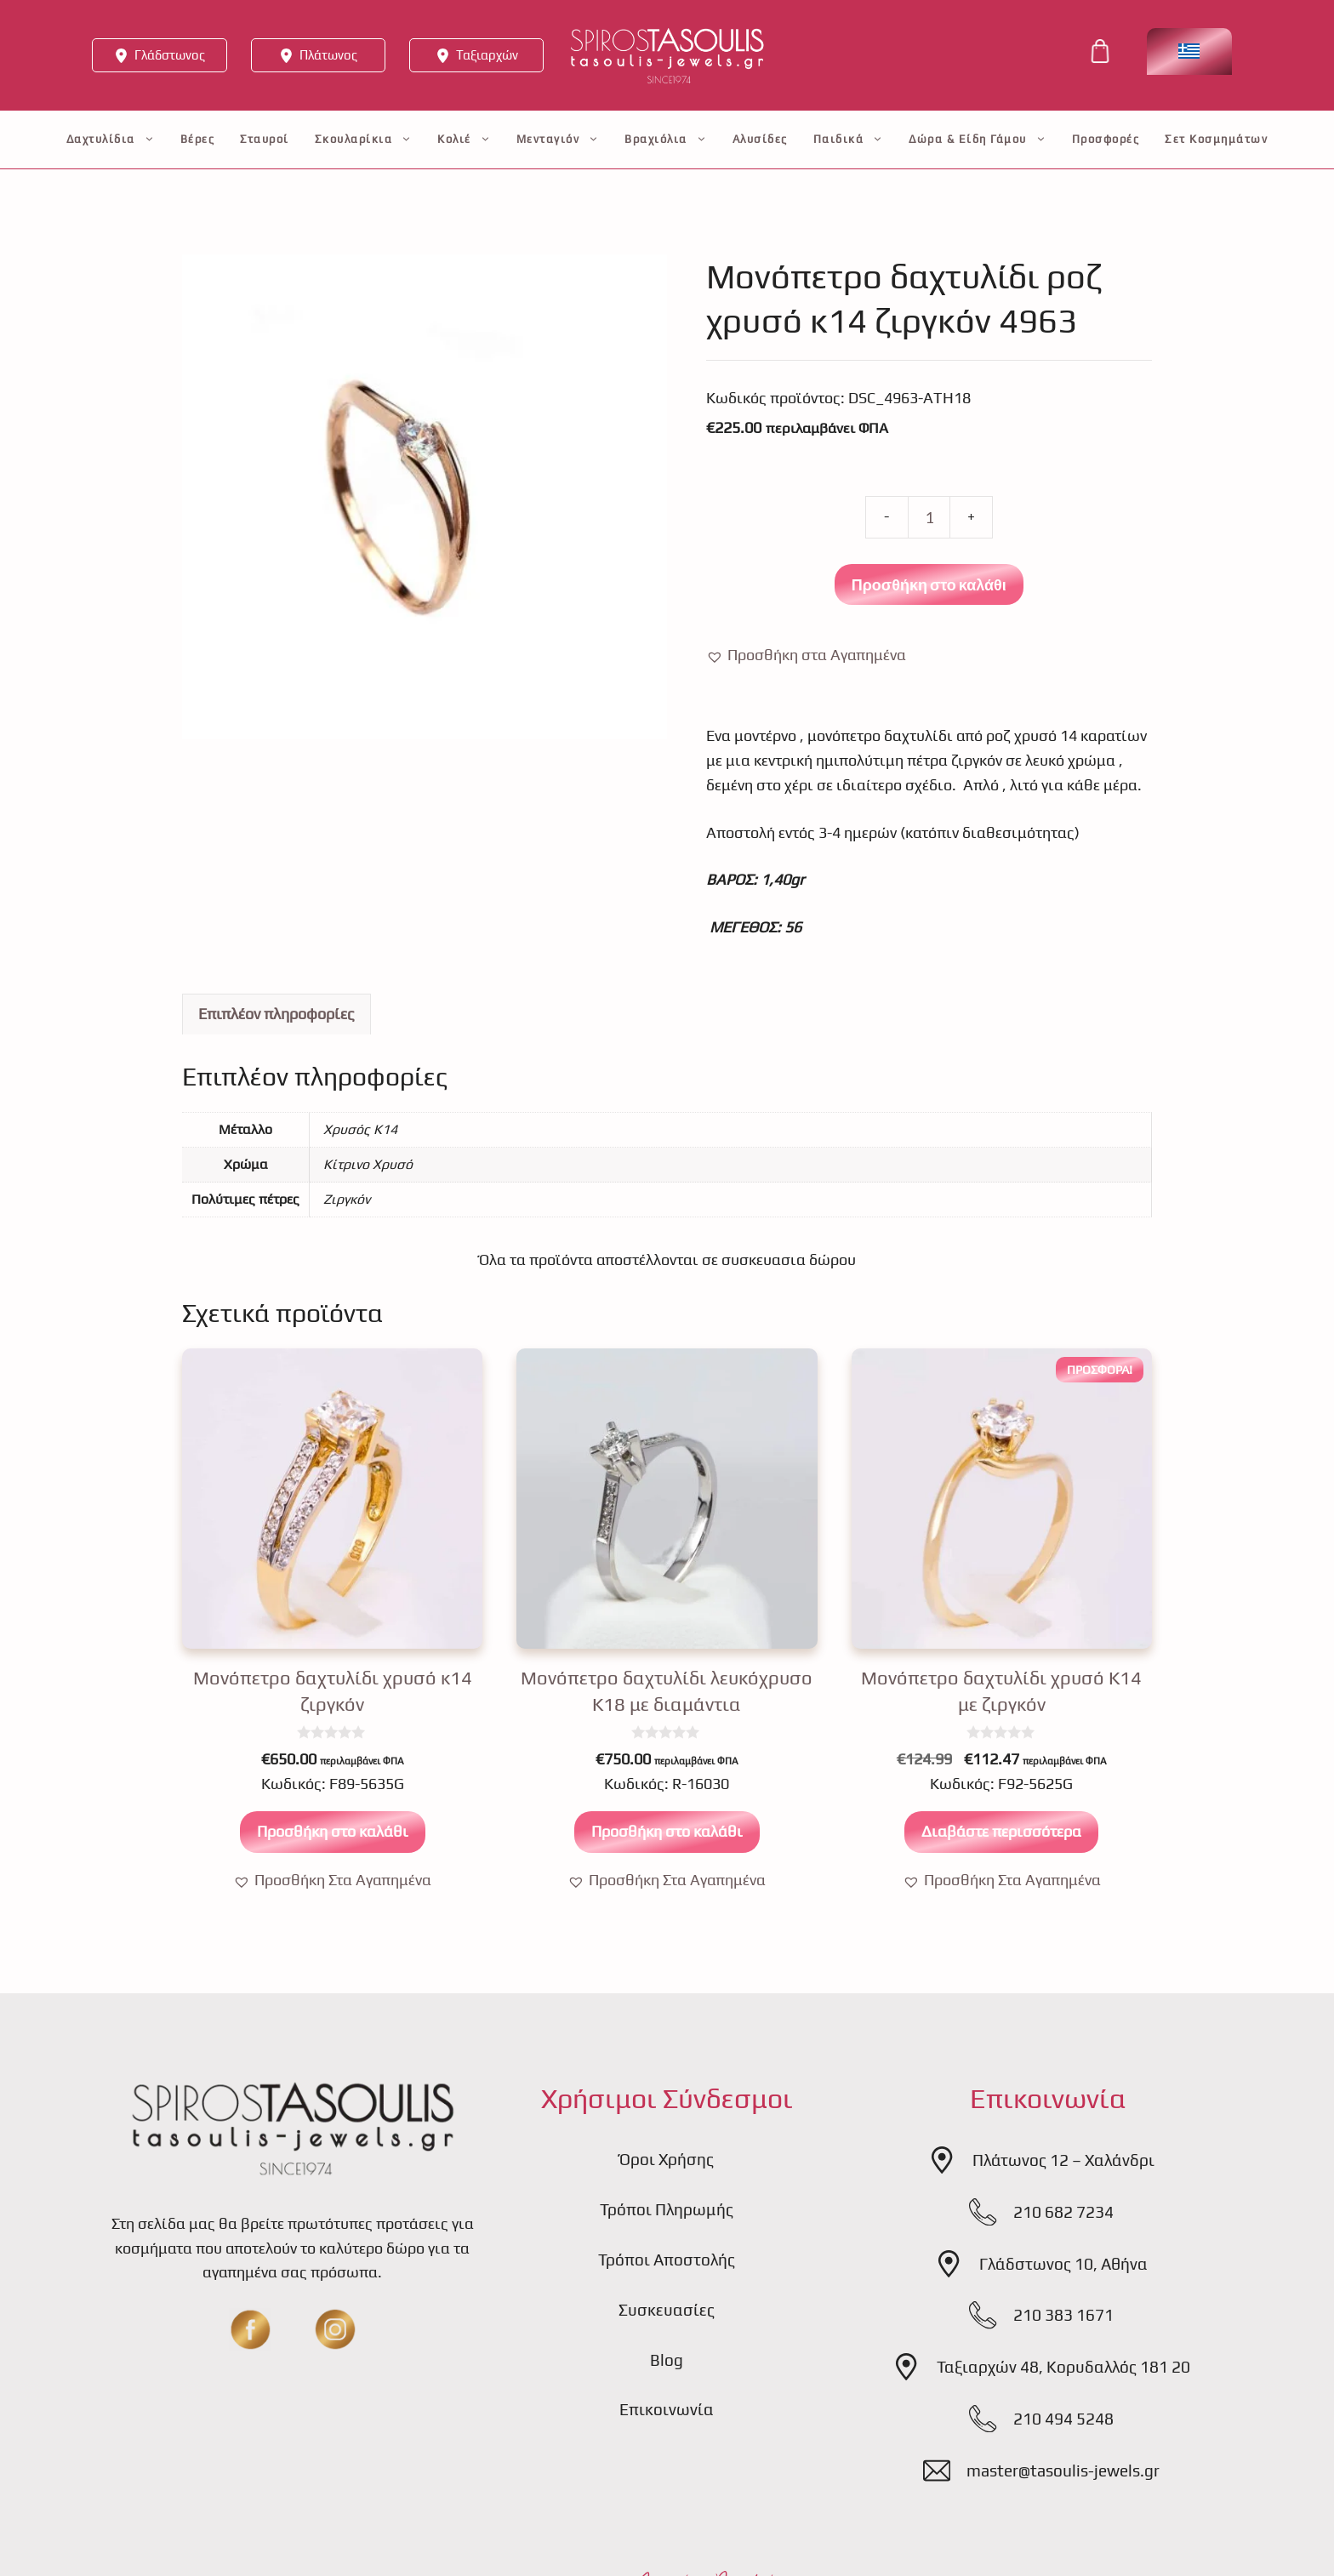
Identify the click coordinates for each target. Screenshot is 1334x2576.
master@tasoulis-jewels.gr (1063, 2470)
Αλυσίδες (760, 139)
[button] (806, 655)
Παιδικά (848, 139)
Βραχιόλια (665, 139)
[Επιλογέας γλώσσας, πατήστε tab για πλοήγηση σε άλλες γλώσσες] (1189, 51)
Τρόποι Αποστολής (666, 2259)
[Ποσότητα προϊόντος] (929, 517)
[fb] (250, 2329)
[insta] (335, 2329)
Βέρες (197, 139)
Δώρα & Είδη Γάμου (977, 139)
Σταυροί (264, 139)
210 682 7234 (1063, 2212)
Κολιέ (464, 139)
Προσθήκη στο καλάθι (929, 584)
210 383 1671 (1063, 2314)
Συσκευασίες (667, 2309)
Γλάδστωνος (169, 55)
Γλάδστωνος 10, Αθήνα (1063, 2263)
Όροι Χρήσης (666, 2159)
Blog (666, 2360)
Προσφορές (1106, 139)
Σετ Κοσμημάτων (1216, 139)
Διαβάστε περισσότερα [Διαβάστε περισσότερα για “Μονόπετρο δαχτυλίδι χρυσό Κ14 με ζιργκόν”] (1001, 1831)
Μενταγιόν (558, 139)
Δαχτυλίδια (110, 139)
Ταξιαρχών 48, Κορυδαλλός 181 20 (1063, 2366)
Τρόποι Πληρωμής (666, 2209)
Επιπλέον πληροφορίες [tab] (276, 1014)
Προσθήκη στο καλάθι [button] (332, 1831)
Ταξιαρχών (487, 55)
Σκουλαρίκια (364, 139)
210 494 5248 (1063, 2418)
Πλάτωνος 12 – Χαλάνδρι (1063, 2160)
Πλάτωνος (328, 55)
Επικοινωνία (666, 2409)
